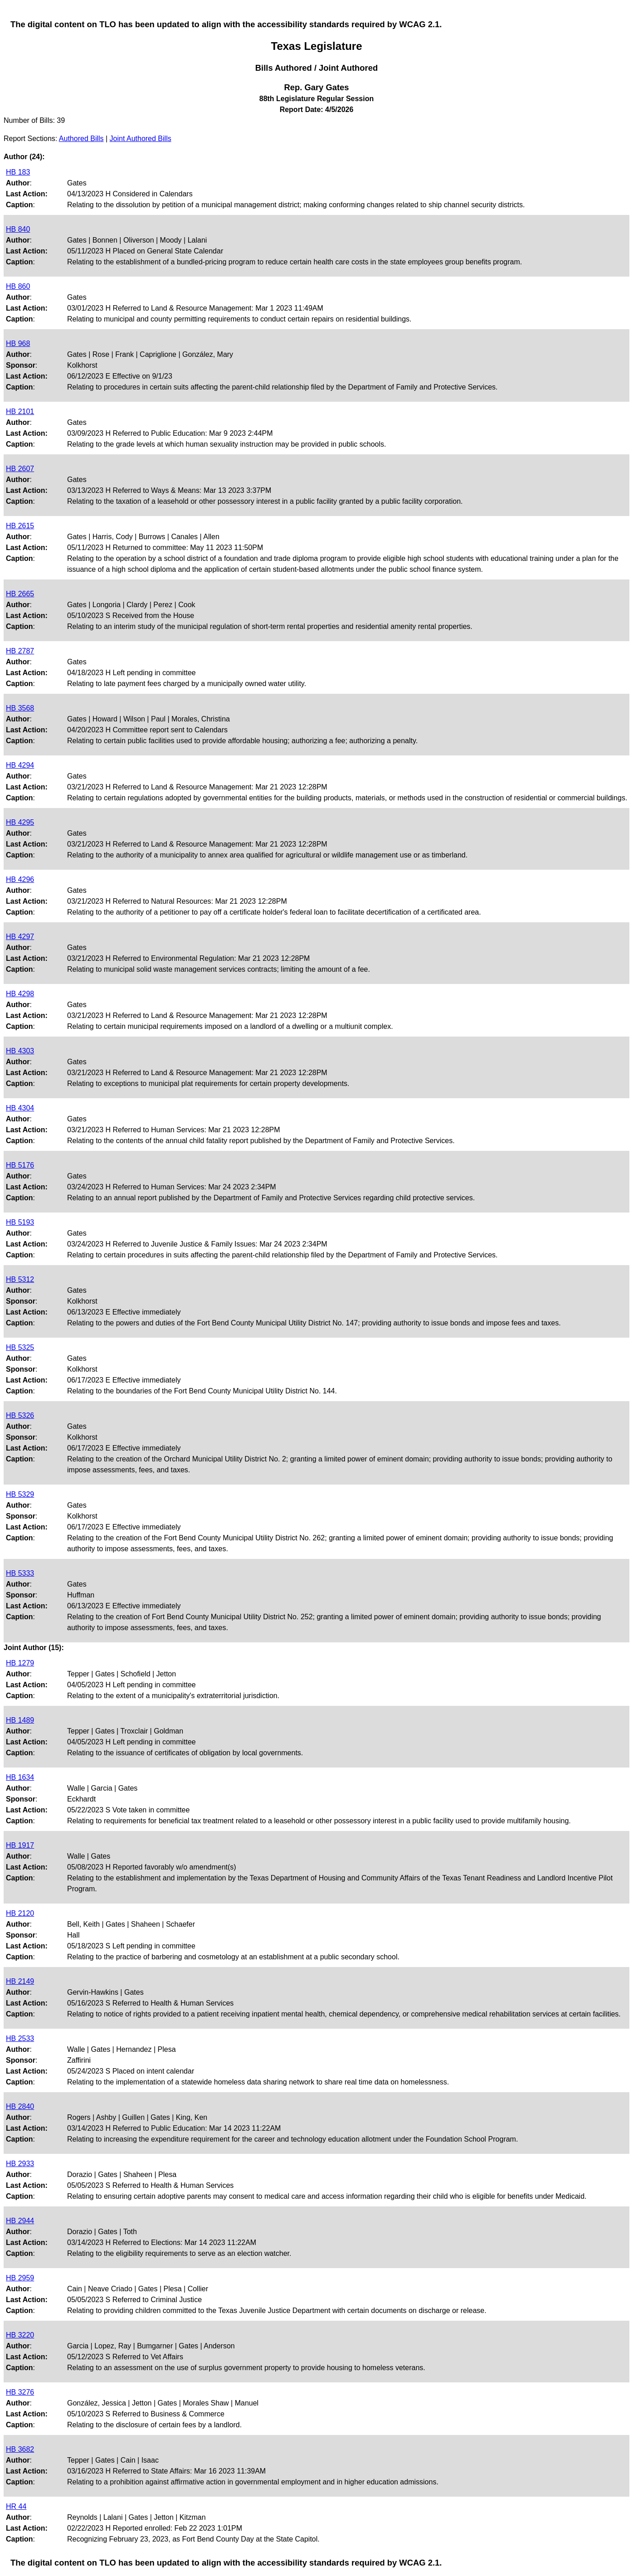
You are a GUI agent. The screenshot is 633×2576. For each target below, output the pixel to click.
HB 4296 (20, 879)
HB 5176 (20, 1165)
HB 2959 (20, 2278)
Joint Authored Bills (140, 138)
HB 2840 (20, 2106)
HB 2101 (20, 411)
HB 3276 (20, 2392)
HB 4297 (20, 936)
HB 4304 (20, 1108)
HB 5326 (20, 1415)
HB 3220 (20, 2335)
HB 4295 (20, 822)
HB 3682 (20, 2449)
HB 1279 (20, 1663)
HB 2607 (20, 468)
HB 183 (18, 172)
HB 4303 (20, 1051)
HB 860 (18, 286)
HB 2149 (20, 1981)
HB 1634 (20, 1777)
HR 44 (16, 2506)
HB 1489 (20, 1720)
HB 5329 (20, 1494)
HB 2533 (20, 2038)
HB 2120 (20, 1913)
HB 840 (18, 229)
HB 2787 (20, 651)
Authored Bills (81, 138)
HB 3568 (20, 708)
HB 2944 (20, 2221)
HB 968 (18, 343)
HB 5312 (20, 1279)
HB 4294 (20, 765)
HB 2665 (20, 594)
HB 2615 (20, 526)
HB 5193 (20, 1222)
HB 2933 (20, 2163)
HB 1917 (20, 1845)
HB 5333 (20, 1573)
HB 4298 (20, 994)
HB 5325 (20, 1347)
